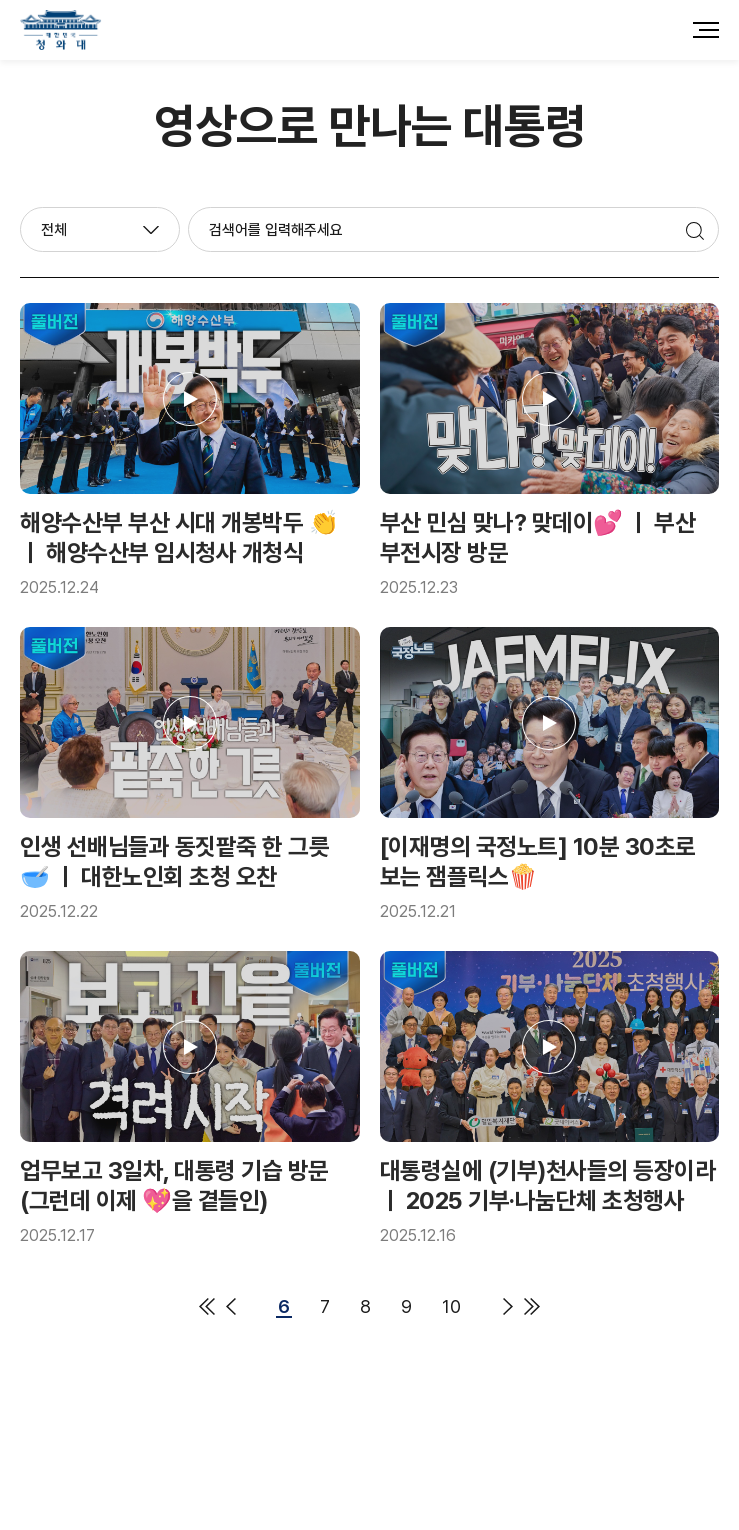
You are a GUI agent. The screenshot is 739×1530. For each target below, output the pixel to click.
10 (451, 1310)
